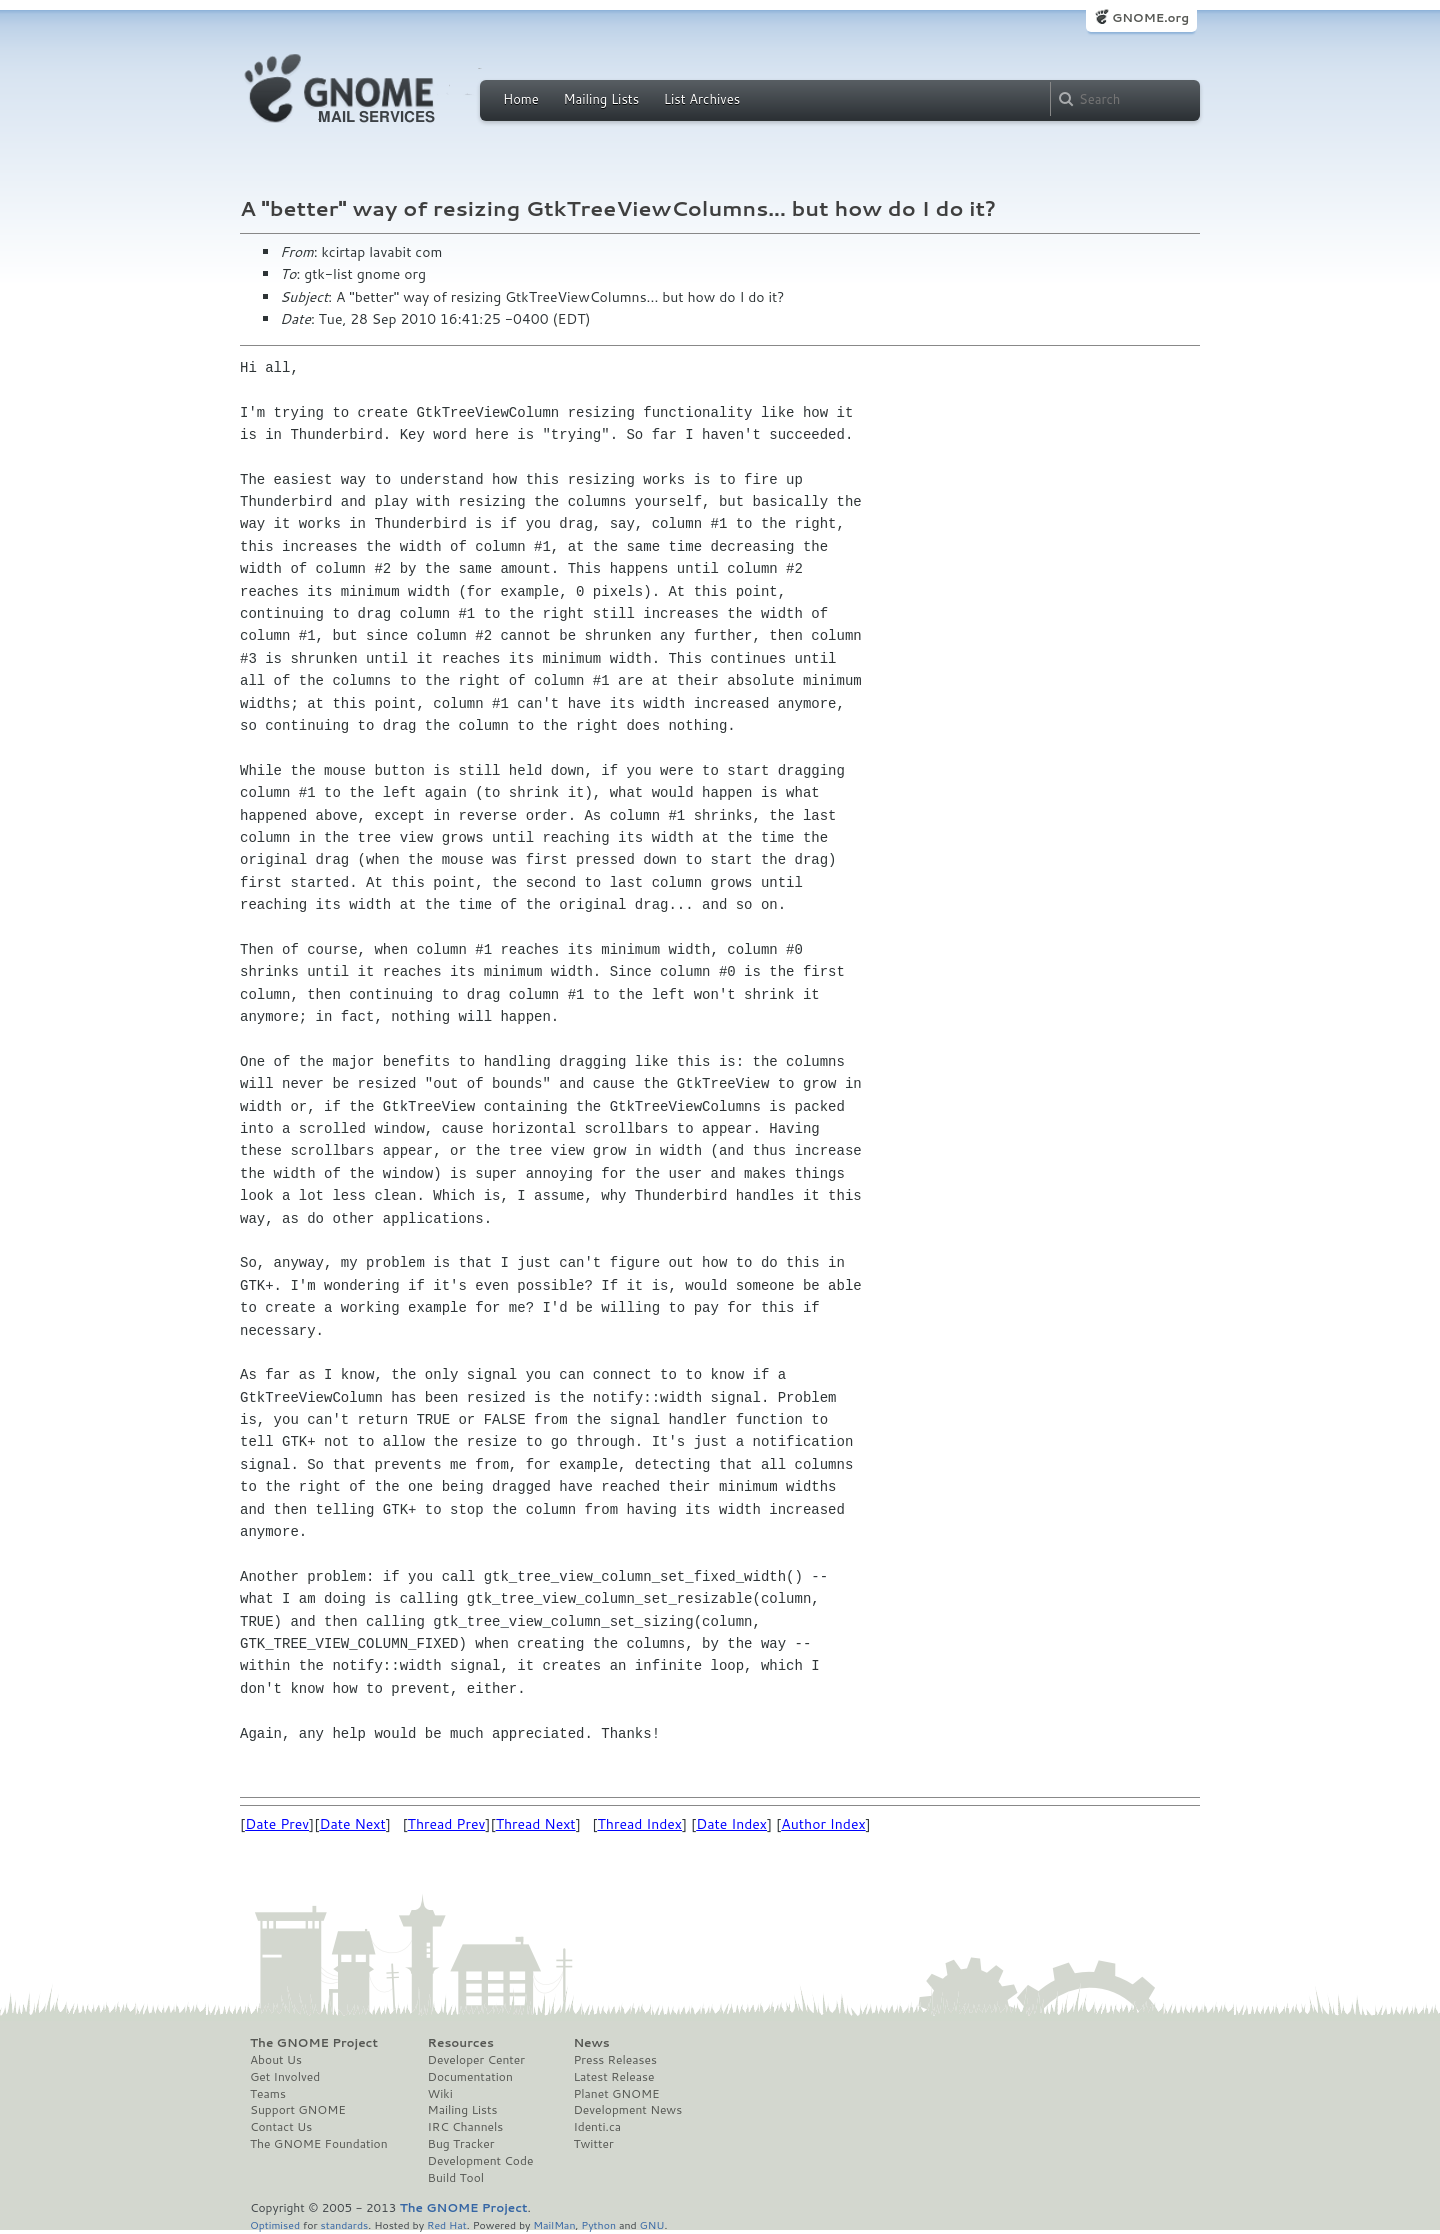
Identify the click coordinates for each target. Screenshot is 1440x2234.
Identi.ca (597, 2127)
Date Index (731, 1824)
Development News (627, 2110)
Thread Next (536, 1824)
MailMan (554, 2224)
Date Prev (277, 1824)
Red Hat (447, 2224)
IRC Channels (466, 2127)
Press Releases (614, 2060)
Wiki (440, 2094)
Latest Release (613, 2077)
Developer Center (476, 2060)
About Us (276, 2060)
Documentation (470, 2077)
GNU (652, 2224)
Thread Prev (447, 1824)
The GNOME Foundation (319, 2144)
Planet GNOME (616, 2094)
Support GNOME (298, 2110)
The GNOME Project (314, 2043)
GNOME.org (1150, 17)
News (591, 2043)
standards (344, 2224)
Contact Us (281, 2127)
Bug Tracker (461, 2144)
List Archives (702, 99)
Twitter (593, 2144)
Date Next (352, 1824)
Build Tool (456, 2178)
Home (521, 99)
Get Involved (285, 2077)
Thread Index (640, 1824)
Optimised (275, 2224)
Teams (268, 2094)
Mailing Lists (601, 99)
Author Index (823, 1824)
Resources (461, 2043)
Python (598, 2224)
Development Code (481, 2161)
